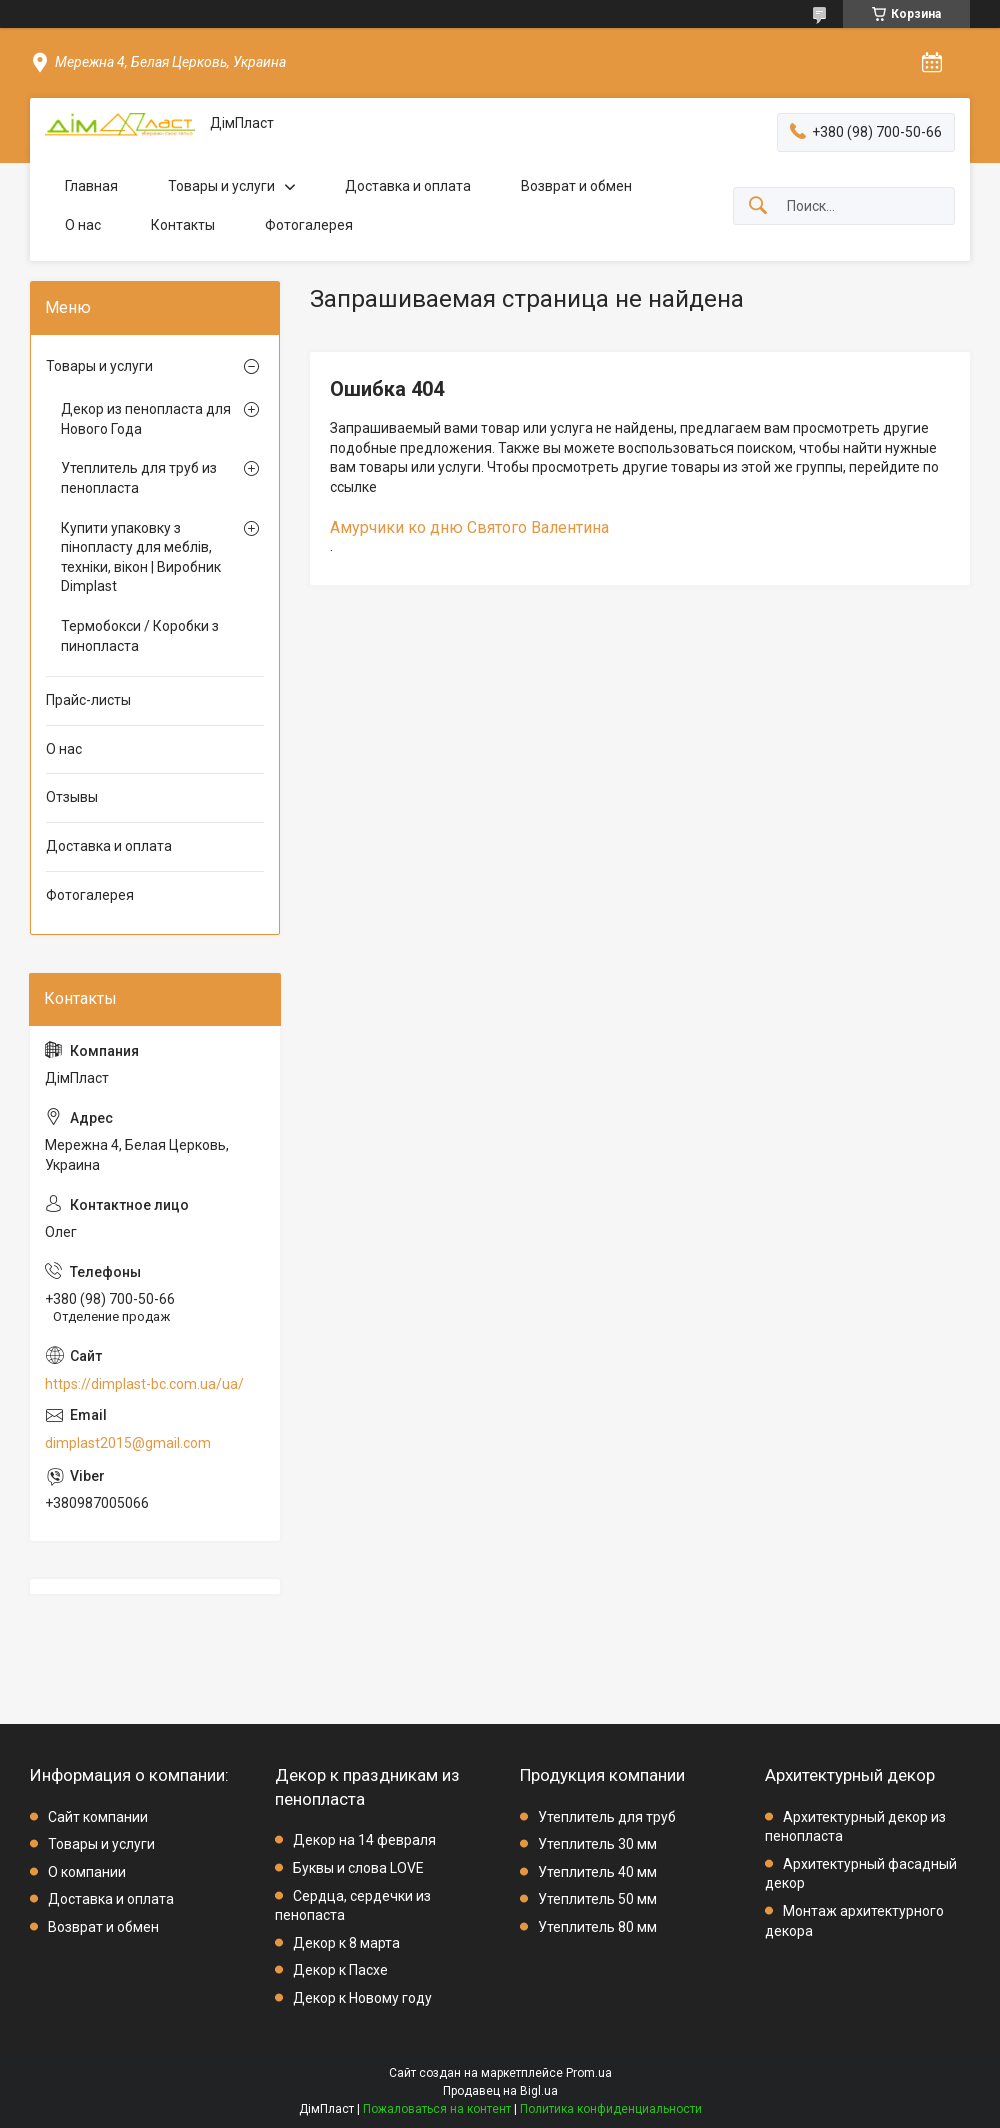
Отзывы (72, 797)
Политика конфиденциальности (611, 2109)
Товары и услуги (221, 186)
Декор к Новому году (362, 1998)
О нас (83, 225)
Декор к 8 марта (346, 1943)
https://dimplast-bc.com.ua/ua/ (144, 1384)
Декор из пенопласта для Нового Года (146, 419)
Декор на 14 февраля (364, 1840)
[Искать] (758, 206)
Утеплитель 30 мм (597, 1844)
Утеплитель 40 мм (597, 1872)
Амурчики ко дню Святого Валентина (469, 527)
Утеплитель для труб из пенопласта (139, 478)
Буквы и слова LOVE (358, 1868)
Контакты (183, 225)
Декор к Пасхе (340, 1970)
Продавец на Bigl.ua (500, 2091)
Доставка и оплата (408, 186)
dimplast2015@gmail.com (128, 1443)
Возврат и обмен (576, 186)
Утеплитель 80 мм (597, 1927)
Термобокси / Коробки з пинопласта (140, 636)
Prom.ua (589, 2073)
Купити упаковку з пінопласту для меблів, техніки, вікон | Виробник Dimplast (141, 557)
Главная (91, 186)
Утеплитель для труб (607, 1817)
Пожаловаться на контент (437, 2109)
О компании (87, 1872)
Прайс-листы (88, 700)
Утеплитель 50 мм (597, 1899)
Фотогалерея (309, 225)
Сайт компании (98, 1817)
